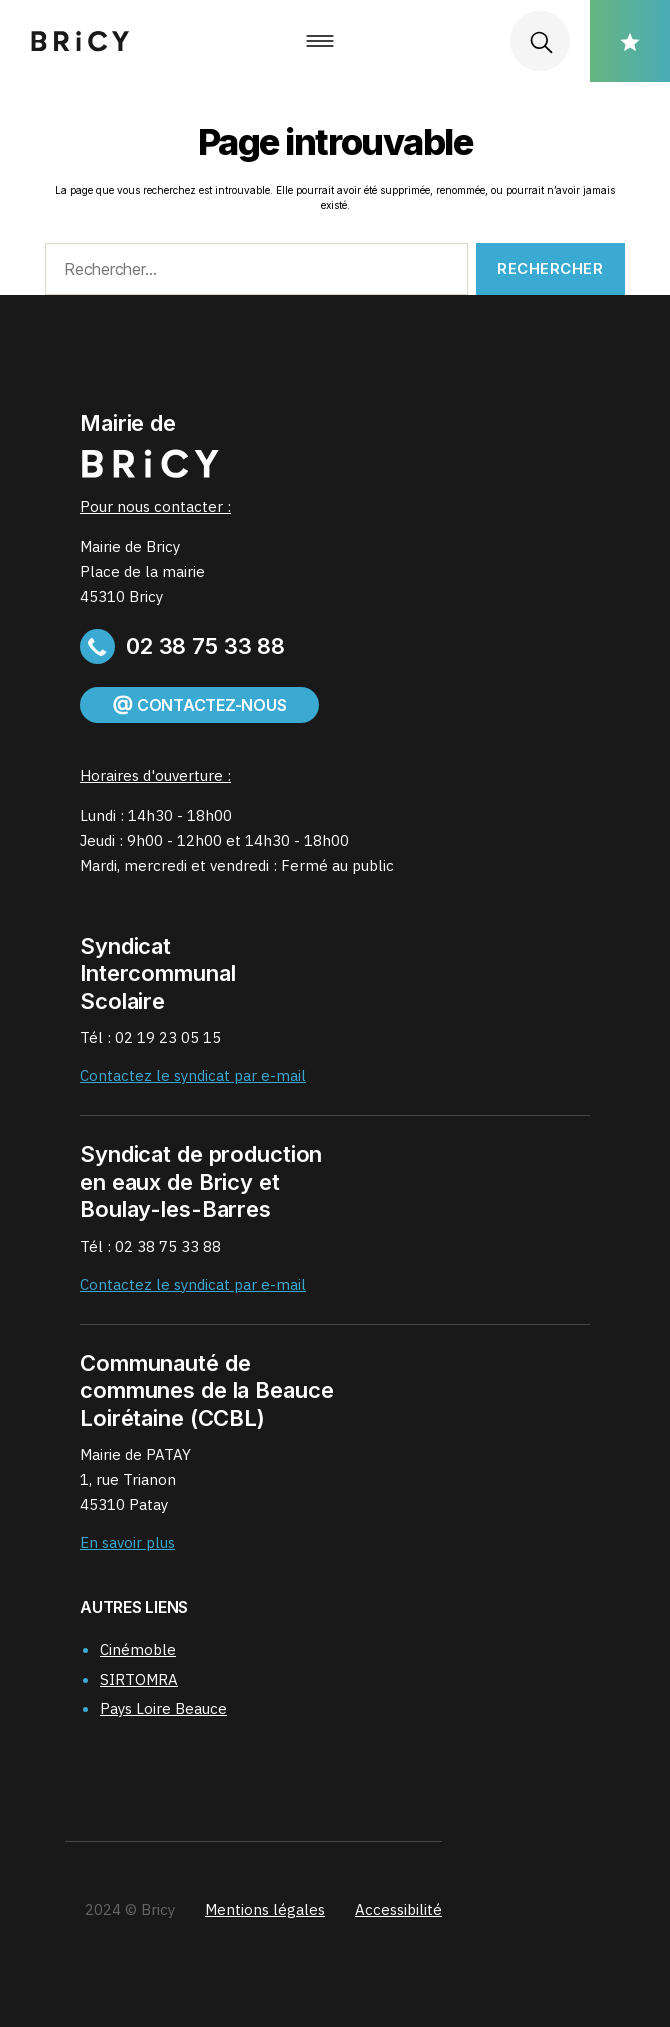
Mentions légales (265, 1909)
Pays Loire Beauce (163, 1708)
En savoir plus (127, 1542)
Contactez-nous (199, 705)
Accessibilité (398, 1909)
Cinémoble (138, 1649)
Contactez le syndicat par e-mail (193, 1075)
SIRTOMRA (139, 1679)
